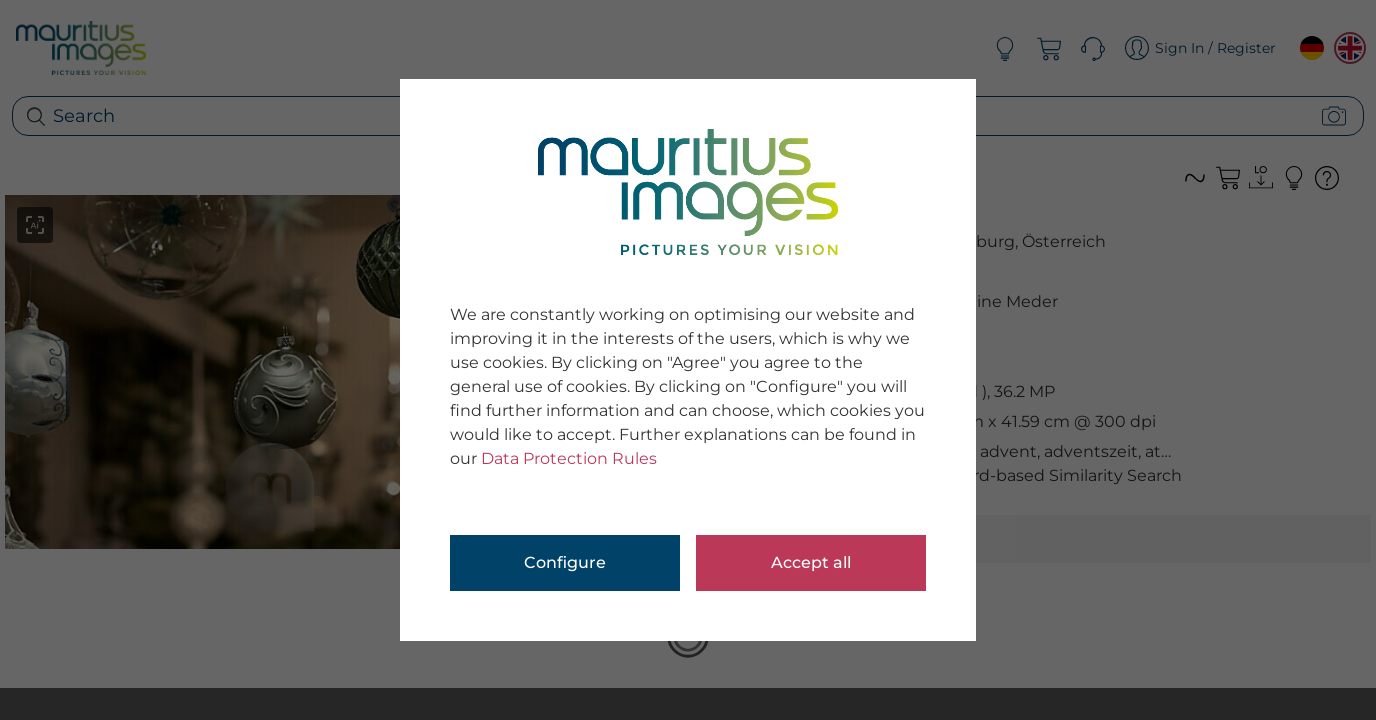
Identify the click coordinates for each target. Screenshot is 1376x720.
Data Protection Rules (569, 458)
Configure (565, 562)
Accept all (811, 562)
